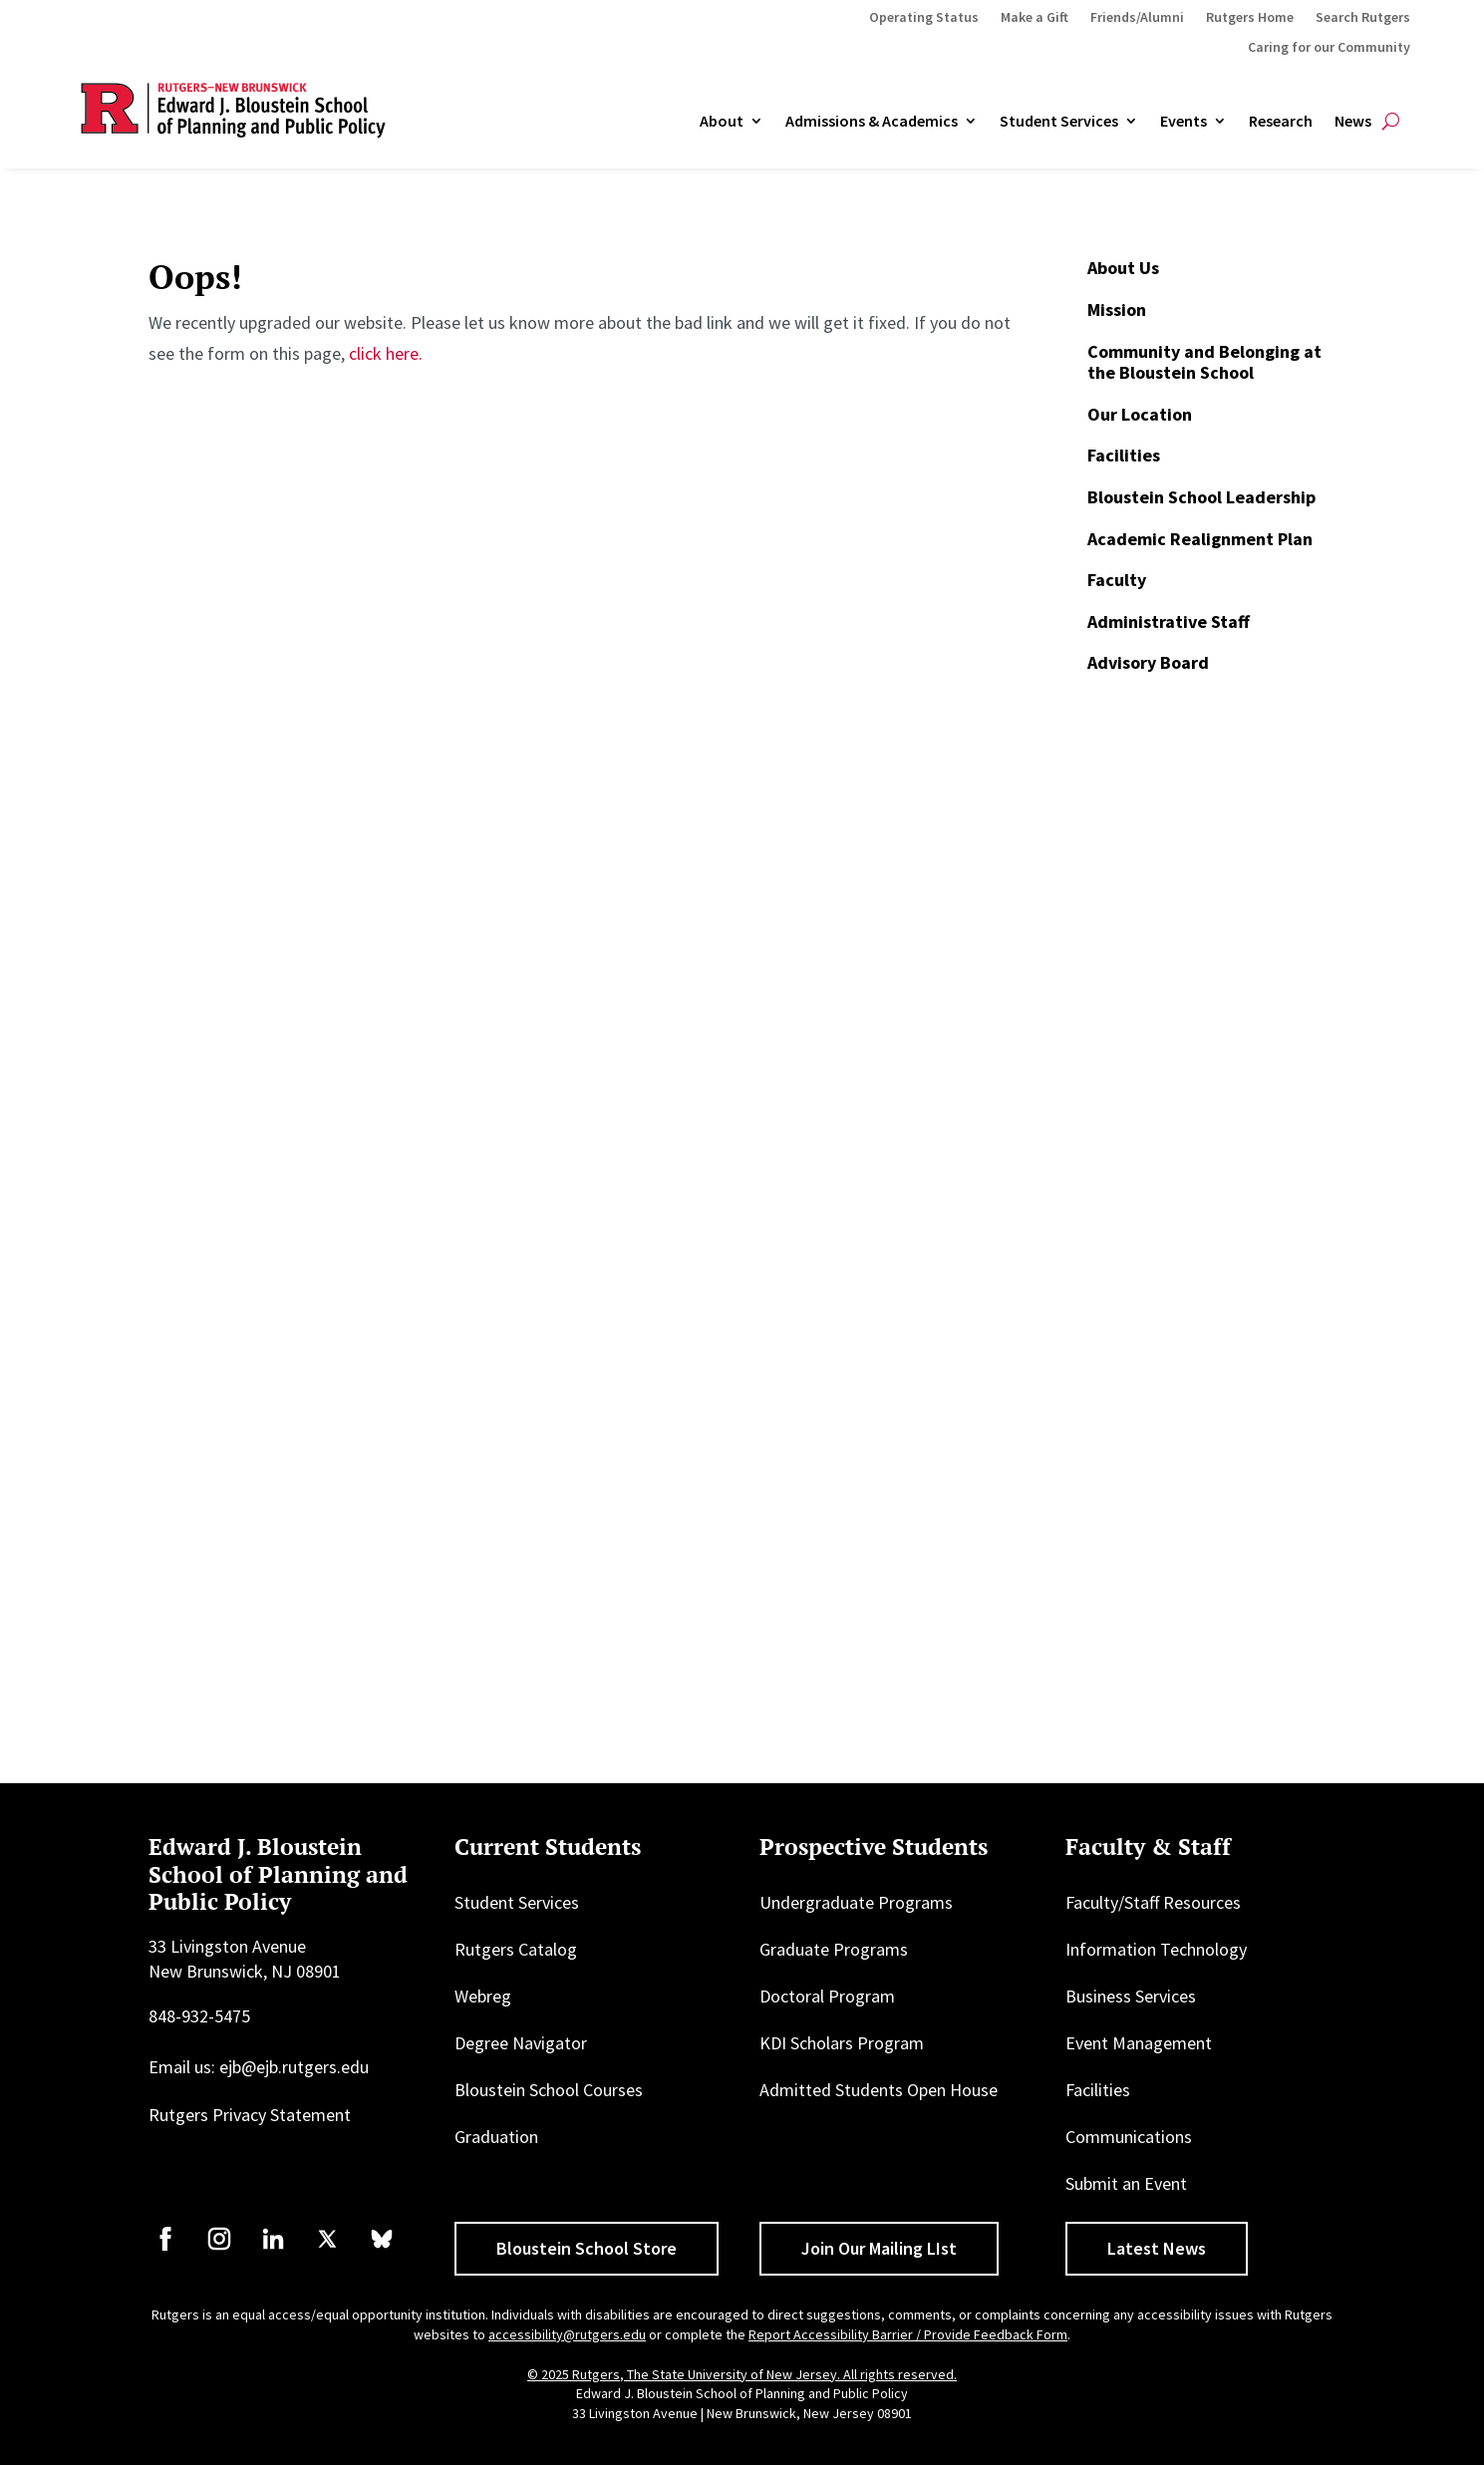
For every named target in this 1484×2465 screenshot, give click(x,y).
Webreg (482, 1996)
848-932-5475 (199, 2015)
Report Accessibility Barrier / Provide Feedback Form (907, 2334)
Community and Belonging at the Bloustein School (1204, 362)
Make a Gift (1034, 18)
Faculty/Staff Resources (1153, 1902)
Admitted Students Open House (878, 2089)
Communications (1128, 2136)
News (1353, 122)
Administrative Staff (1168, 621)
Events (1183, 122)
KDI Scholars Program (841, 2042)
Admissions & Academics (871, 122)
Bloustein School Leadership (1201, 496)
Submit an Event (1126, 2183)
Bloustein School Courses (548, 2089)
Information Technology (1156, 1949)
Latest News (1156, 2248)
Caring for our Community (1329, 48)
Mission (1116, 309)
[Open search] (1390, 122)
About (721, 122)
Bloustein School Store (586, 2248)
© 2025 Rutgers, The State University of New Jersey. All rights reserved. (742, 2374)
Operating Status (924, 18)
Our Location (1139, 414)
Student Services (1059, 122)
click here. (386, 353)
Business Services (1130, 1996)
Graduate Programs (833, 1949)
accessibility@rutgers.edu (567, 2334)
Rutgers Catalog (515, 1949)
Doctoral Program (827, 1996)
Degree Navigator (520, 2042)
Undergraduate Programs (856, 1902)
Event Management (1138, 2042)
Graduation (496, 2136)
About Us (1123, 267)
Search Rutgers (1363, 18)
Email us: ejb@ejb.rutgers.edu (258, 2066)
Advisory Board (1148, 662)
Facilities (1123, 455)
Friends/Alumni (1137, 18)
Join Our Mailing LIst (879, 2248)
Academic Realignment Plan (1200, 538)
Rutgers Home (1250, 18)
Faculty (1116, 579)
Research (1281, 122)
